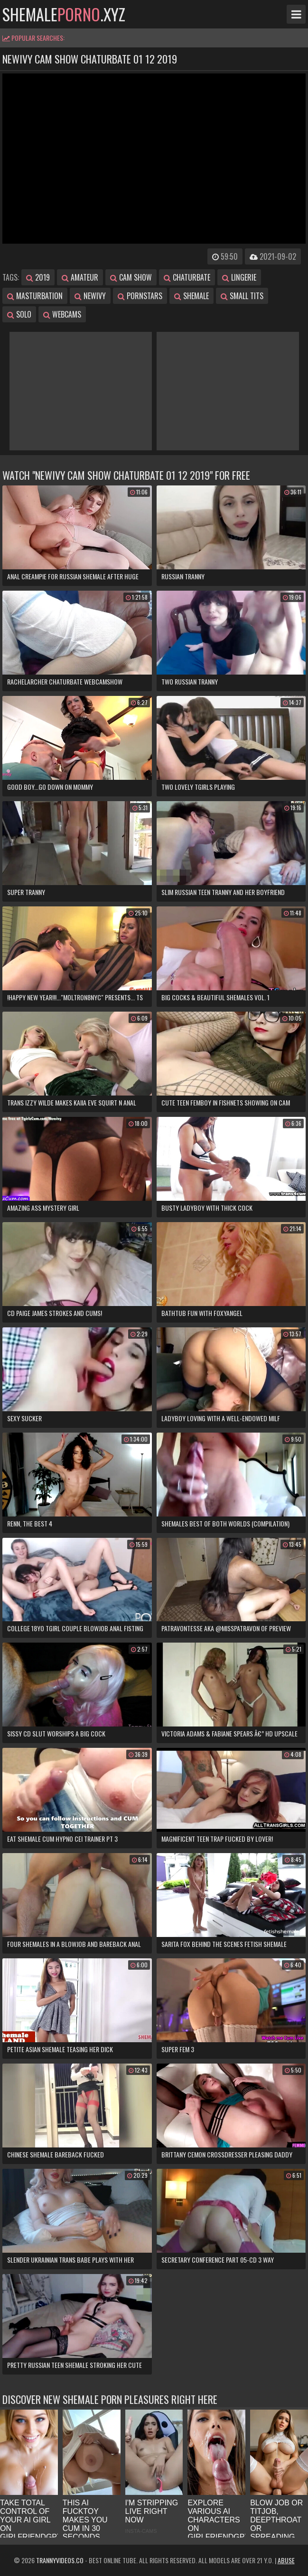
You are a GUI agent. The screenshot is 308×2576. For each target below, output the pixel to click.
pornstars (140, 295)
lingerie (239, 277)
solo (19, 314)
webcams (62, 314)
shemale (191, 295)
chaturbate (187, 277)
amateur (80, 277)
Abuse (286, 2560)
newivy (90, 295)
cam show (131, 277)
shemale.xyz (63, 14)
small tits (242, 295)
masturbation (35, 295)
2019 (38, 277)
